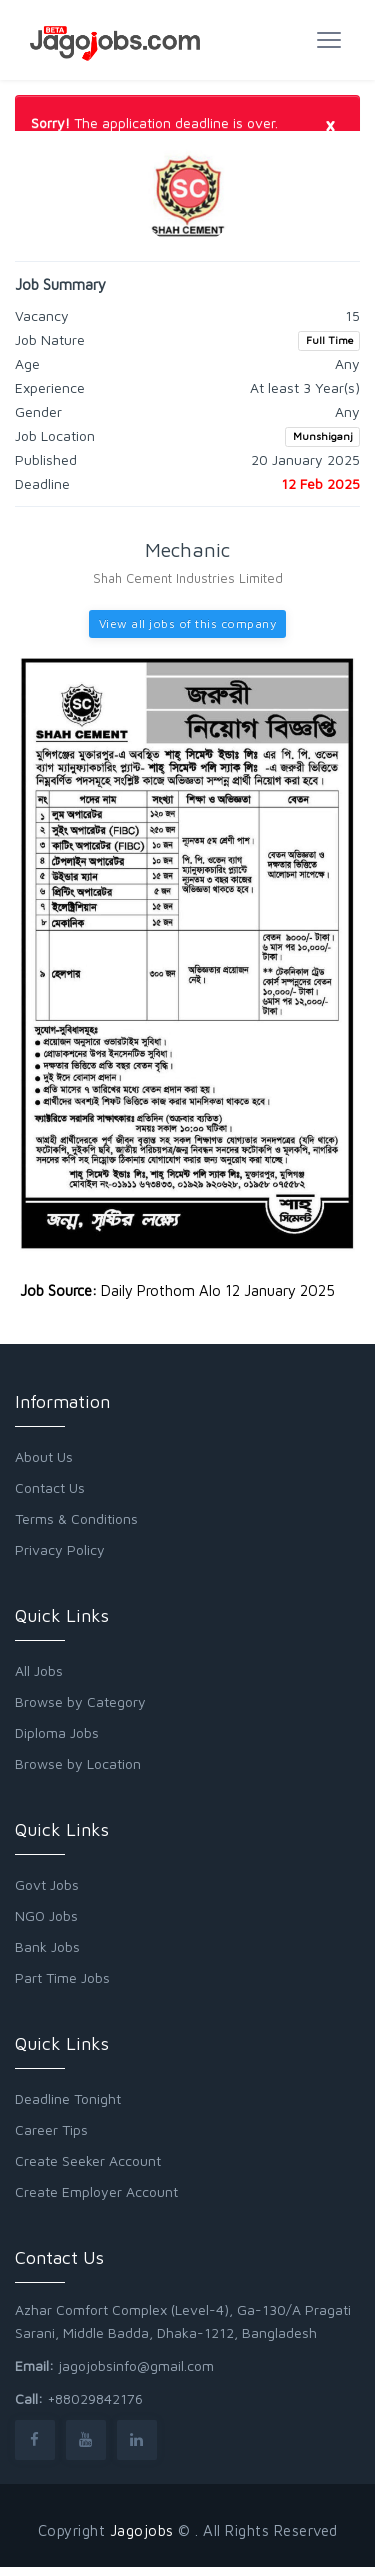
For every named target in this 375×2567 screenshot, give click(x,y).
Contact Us (50, 1487)
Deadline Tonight (68, 2098)
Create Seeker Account (88, 2160)
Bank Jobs (47, 1946)
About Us (44, 1456)
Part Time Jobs (62, 1977)
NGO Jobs (46, 1915)
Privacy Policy (60, 1549)
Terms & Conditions (76, 1518)
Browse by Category (80, 1701)
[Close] (330, 124)
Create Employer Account (96, 2191)
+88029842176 (95, 2398)
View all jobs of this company (188, 623)
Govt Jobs (47, 1884)
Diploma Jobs (57, 1732)
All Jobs (39, 1670)
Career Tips (51, 2129)
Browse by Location (78, 1763)
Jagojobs (142, 2530)
